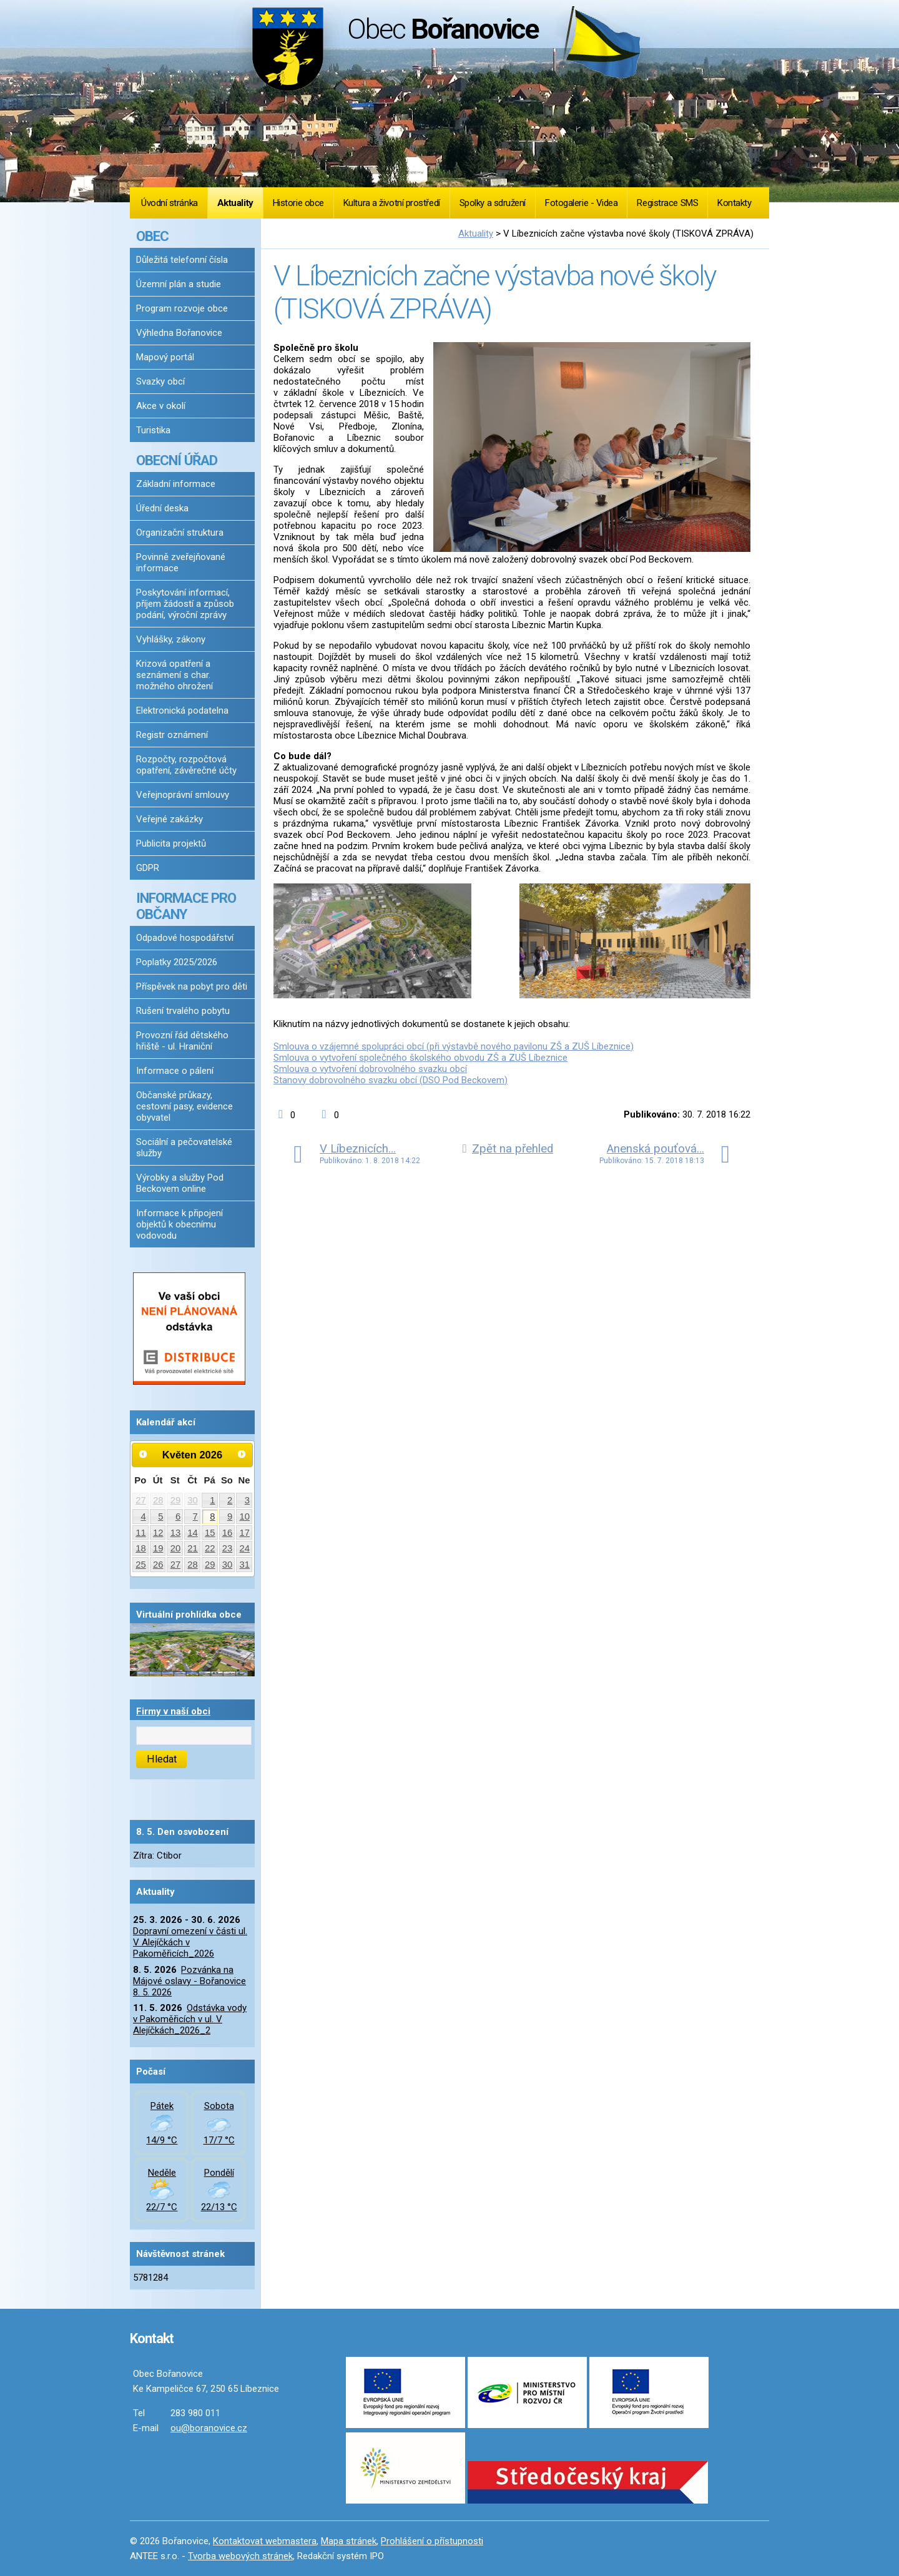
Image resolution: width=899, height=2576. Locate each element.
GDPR (147, 867)
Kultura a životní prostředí (391, 203)
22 (210, 1548)
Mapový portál (165, 357)
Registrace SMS (667, 203)
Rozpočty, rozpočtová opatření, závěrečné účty (186, 765)
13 (175, 1533)
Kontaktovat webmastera (265, 2541)
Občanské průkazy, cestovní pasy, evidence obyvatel (184, 1106)
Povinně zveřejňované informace (180, 562)
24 (245, 1548)
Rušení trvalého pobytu (183, 1010)
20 (175, 1548)
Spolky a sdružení (492, 203)
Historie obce (298, 203)
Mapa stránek (348, 2541)
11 (140, 1533)
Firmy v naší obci (173, 1711)
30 (192, 1500)
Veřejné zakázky (169, 819)
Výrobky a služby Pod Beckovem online (180, 1183)
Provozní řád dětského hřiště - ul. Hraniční (182, 1041)
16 (227, 1533)
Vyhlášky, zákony (170, 639)
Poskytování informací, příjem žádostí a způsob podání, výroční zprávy (185, 604)
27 (140, 1500)
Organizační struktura (180, 532)
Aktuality (235, 203)
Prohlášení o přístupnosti (432, 2541)
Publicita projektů (171, 843)
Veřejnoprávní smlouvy (182, 794)
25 (140, 1565)
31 (245, 1565)
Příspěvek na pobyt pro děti (191, 986)
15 (210, 1533)
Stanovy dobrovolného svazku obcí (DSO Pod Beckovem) (390, 1080)
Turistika (153, 430)
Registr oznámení (172, 734)
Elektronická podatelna (182, 710)
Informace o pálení (175, 1070)
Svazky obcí (160, 381)
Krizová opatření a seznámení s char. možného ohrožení (174, 675)
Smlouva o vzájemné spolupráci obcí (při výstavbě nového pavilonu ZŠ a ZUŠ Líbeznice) (453, 1046)
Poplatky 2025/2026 (176, 962)
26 (158, 1565)
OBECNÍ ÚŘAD (176, 460)
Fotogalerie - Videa (581, 203)
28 (158, 1500)
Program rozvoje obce (182, 308)
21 (192, 1548)
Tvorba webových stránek (240, 2556)
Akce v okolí (160, 405)
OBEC (152, 236)
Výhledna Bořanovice (179, 332)
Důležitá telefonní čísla (182, 259)
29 (175, 1500)
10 (245, 1517)
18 (140, 1548)
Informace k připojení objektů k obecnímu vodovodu (179, 1224)
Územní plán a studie (178, 284)
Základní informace (175, 483)
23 (227, 1548)
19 (158, 1548)
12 (158, 1533)
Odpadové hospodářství (184, 937)
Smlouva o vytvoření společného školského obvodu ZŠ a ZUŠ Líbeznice (420, 1057)
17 (245, 1533)
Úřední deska (162, 508)
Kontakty (734, 203)
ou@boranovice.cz (208, 2428)
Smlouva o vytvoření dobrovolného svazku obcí (370, 1068)
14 (192, 1533)
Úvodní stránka (169, 203)
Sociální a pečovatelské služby (184, 1147)
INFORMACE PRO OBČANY (186, 906)
